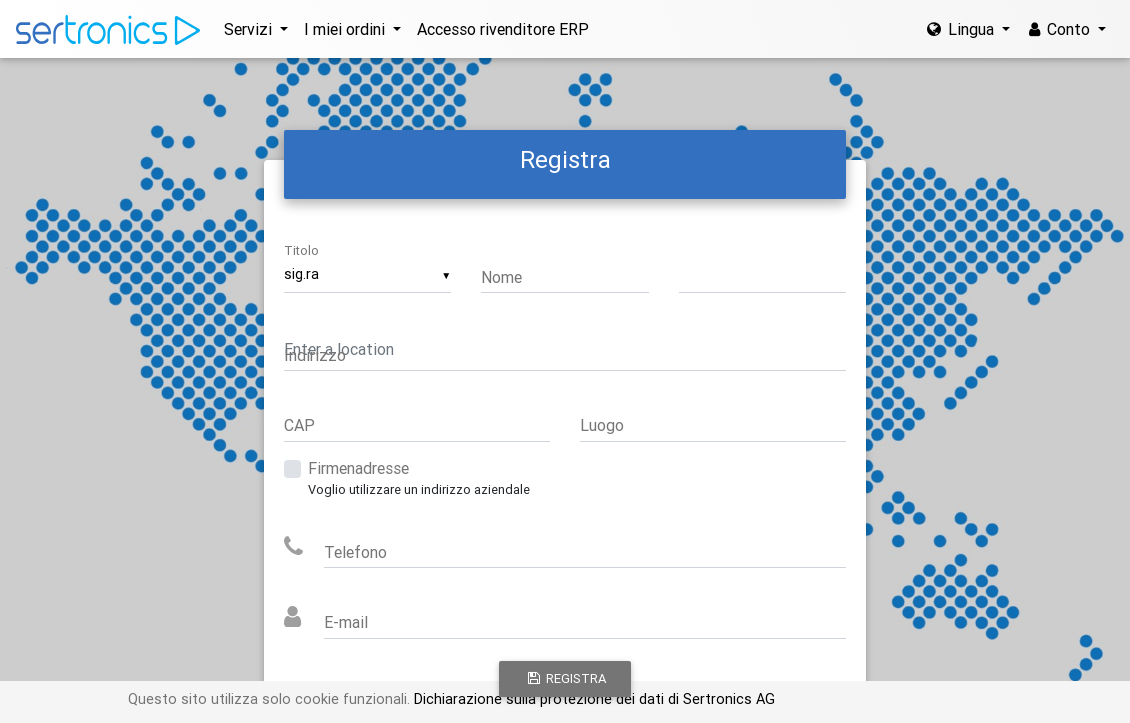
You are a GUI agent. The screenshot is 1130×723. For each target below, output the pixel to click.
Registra (567, 678)
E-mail (346, 622)
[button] (256, 29)
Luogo (602, 425)
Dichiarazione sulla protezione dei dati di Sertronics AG (592, 699)
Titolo (301, 250)
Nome (501, 277)
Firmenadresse (358, 468)
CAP (299, 425)
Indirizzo (315, 355)
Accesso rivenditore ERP (503, 29)
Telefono (355, 552)
